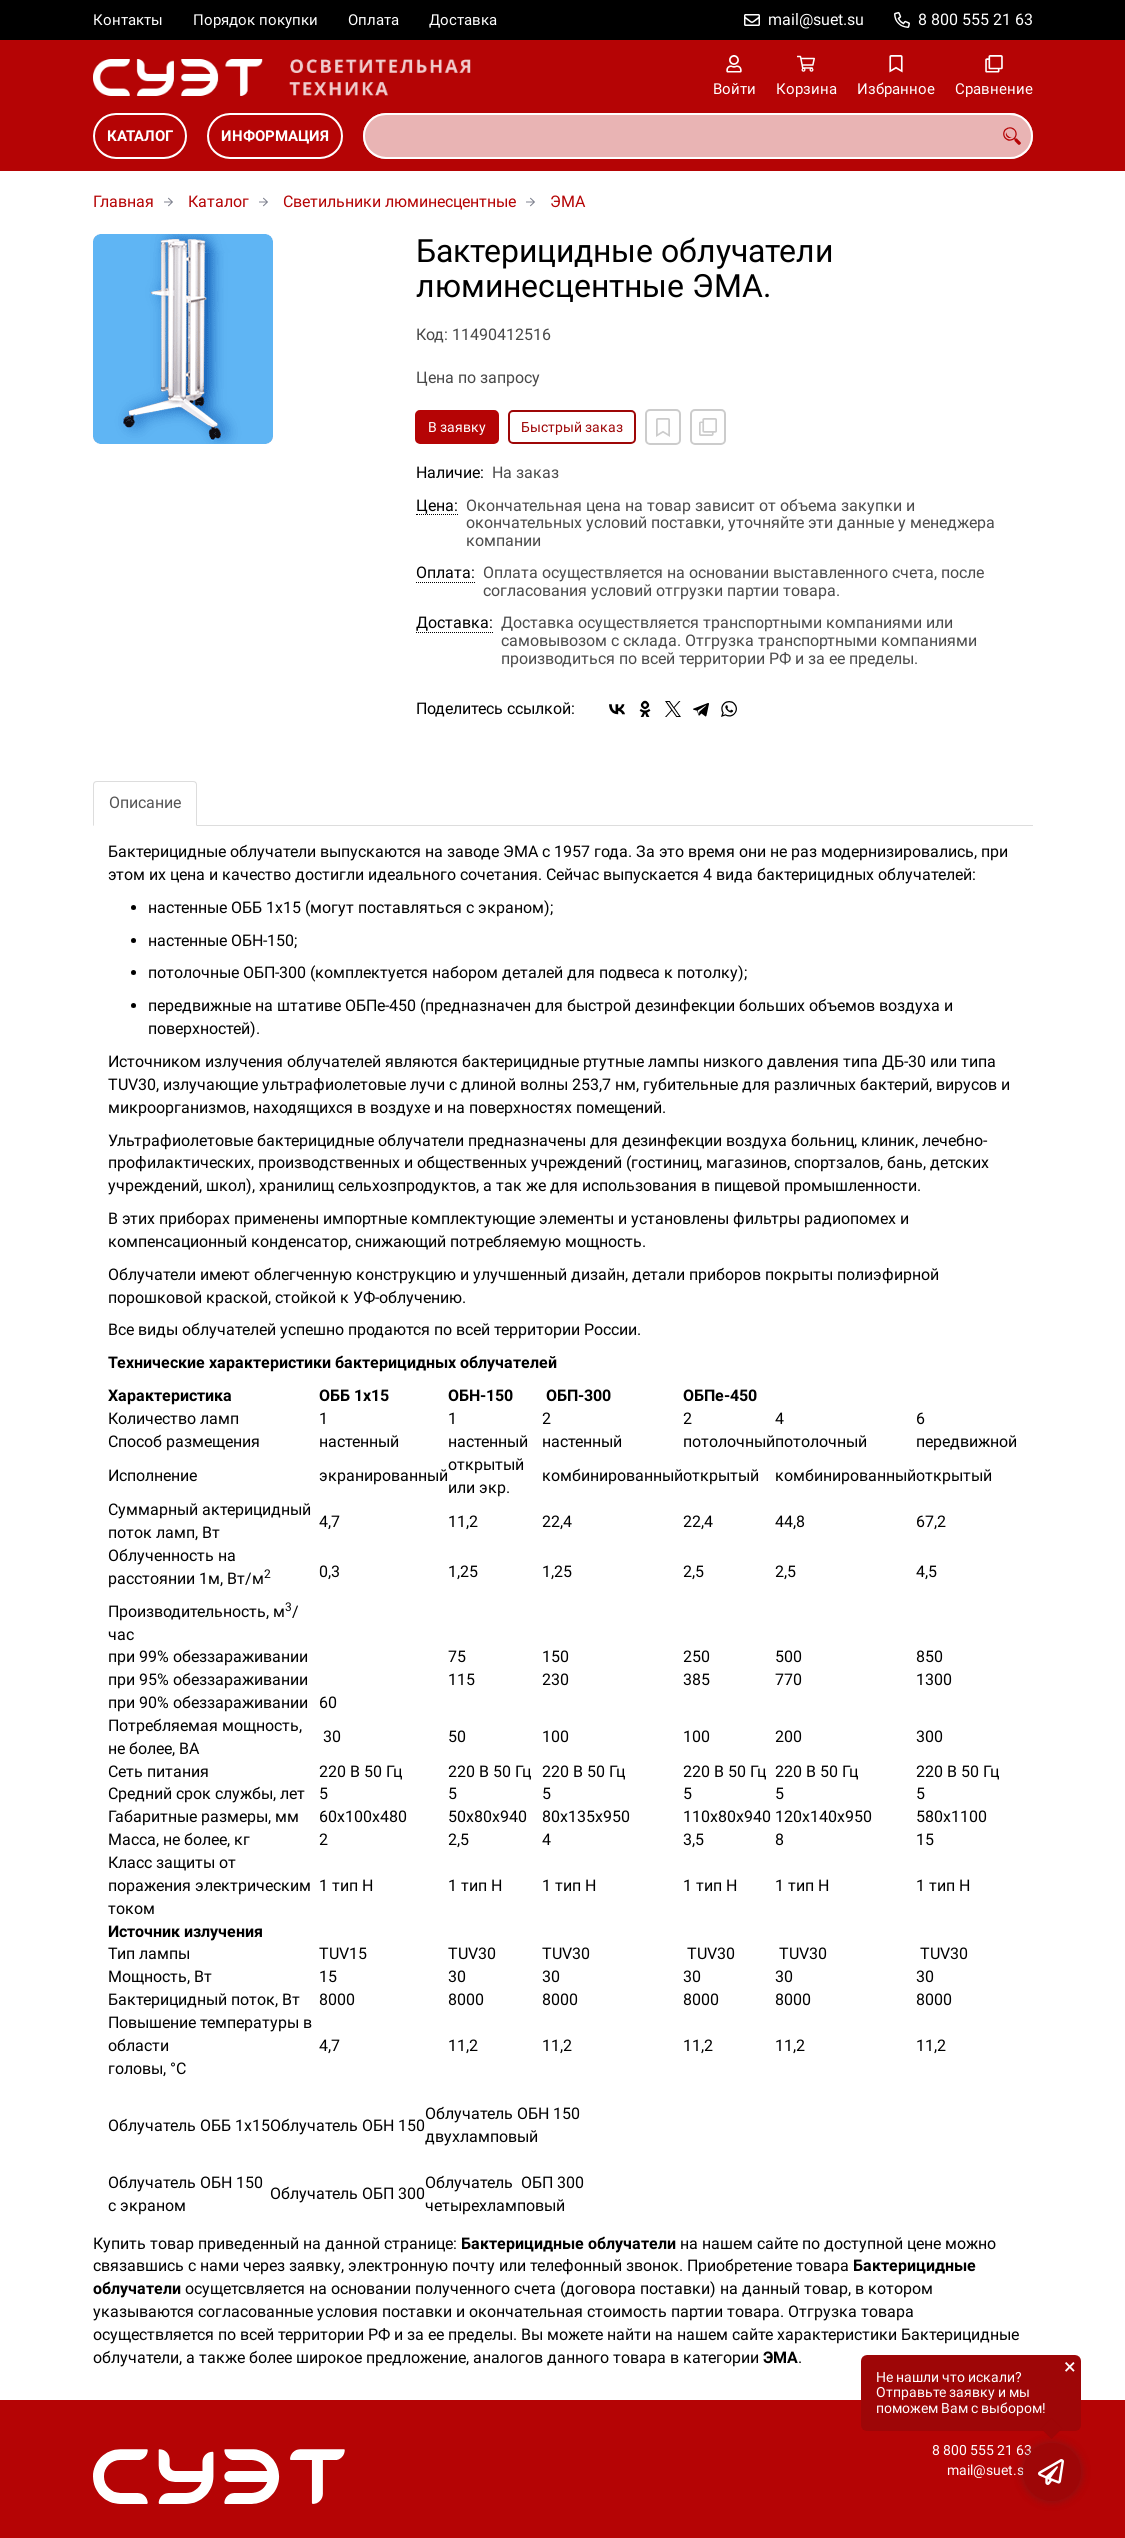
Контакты (128, 20)
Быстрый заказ (572, 427)
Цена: (437, 506)
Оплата (373, 20)
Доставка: (454, 623)
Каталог (140, 136)
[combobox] (698, 136)
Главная (123, 201)
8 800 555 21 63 (975, 19)
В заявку (457, 427)
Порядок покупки (255, 20)
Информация (275, 136)
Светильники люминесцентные (399, 201)
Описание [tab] (145, 802)
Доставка (463, 20)
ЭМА (567, 201)
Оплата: (445, 573)
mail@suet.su (816, 19)
